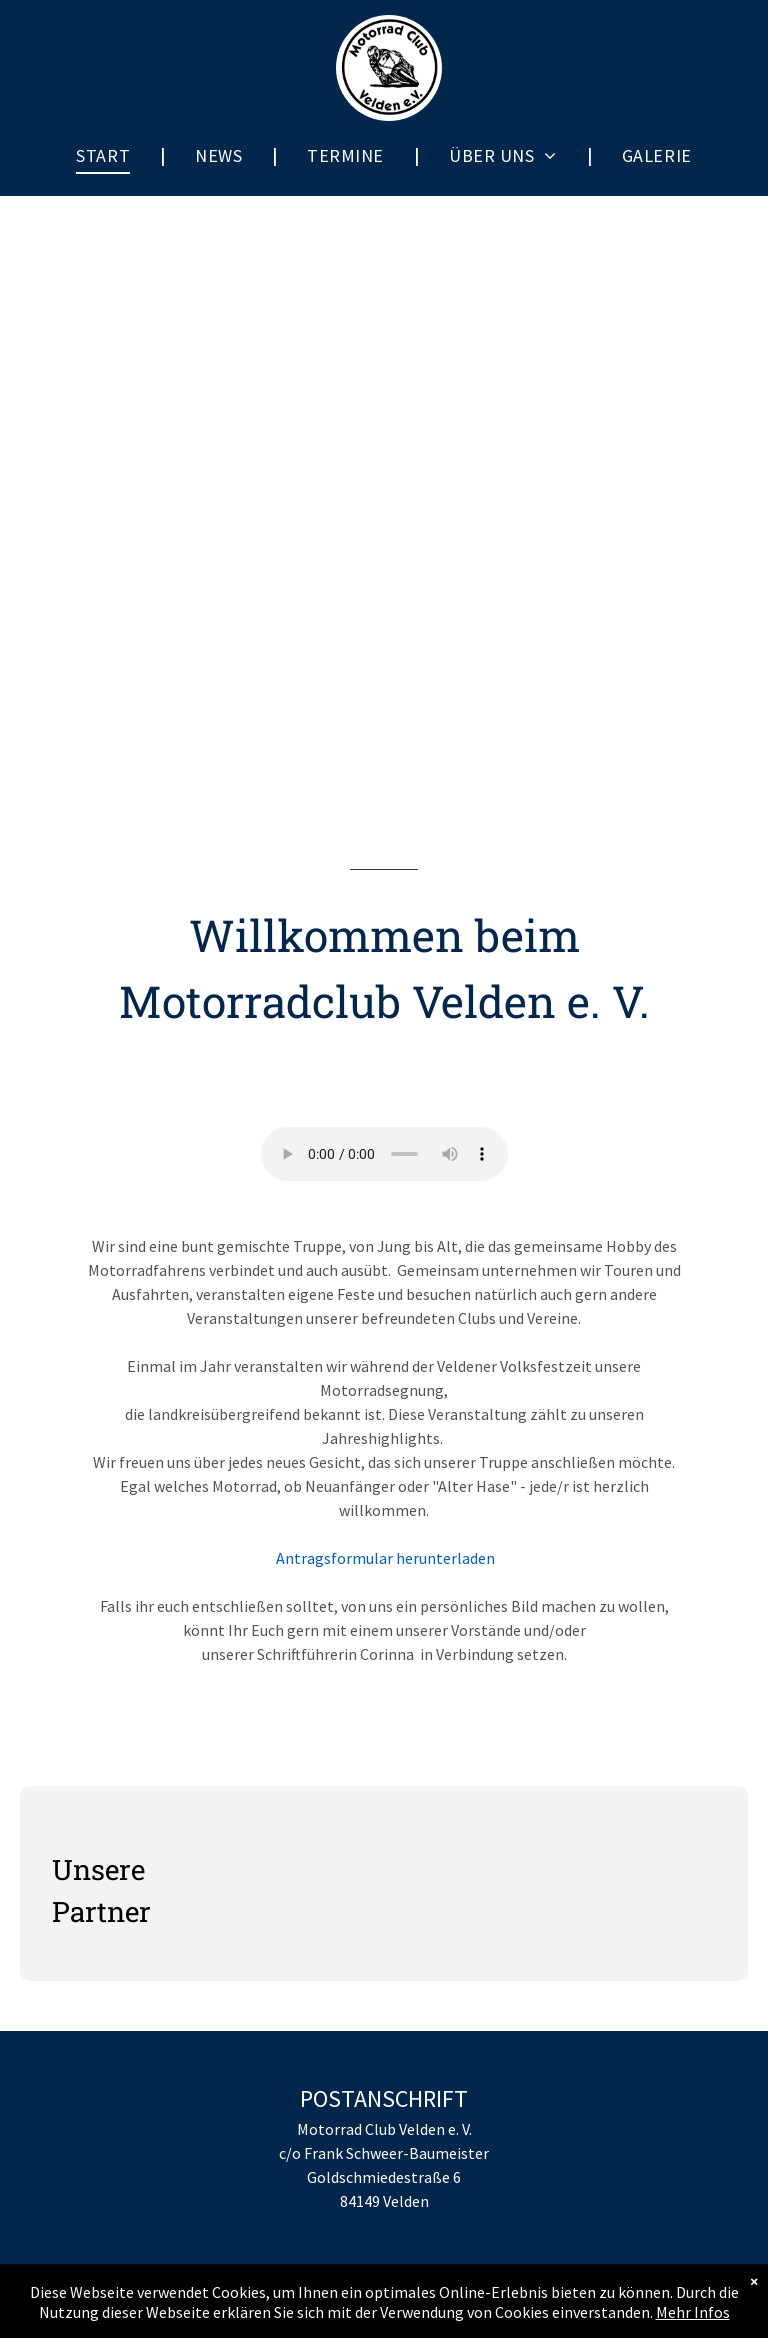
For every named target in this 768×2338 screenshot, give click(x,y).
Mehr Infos (693, 2312)
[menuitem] (105, 155)
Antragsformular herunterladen (384, 1558)
